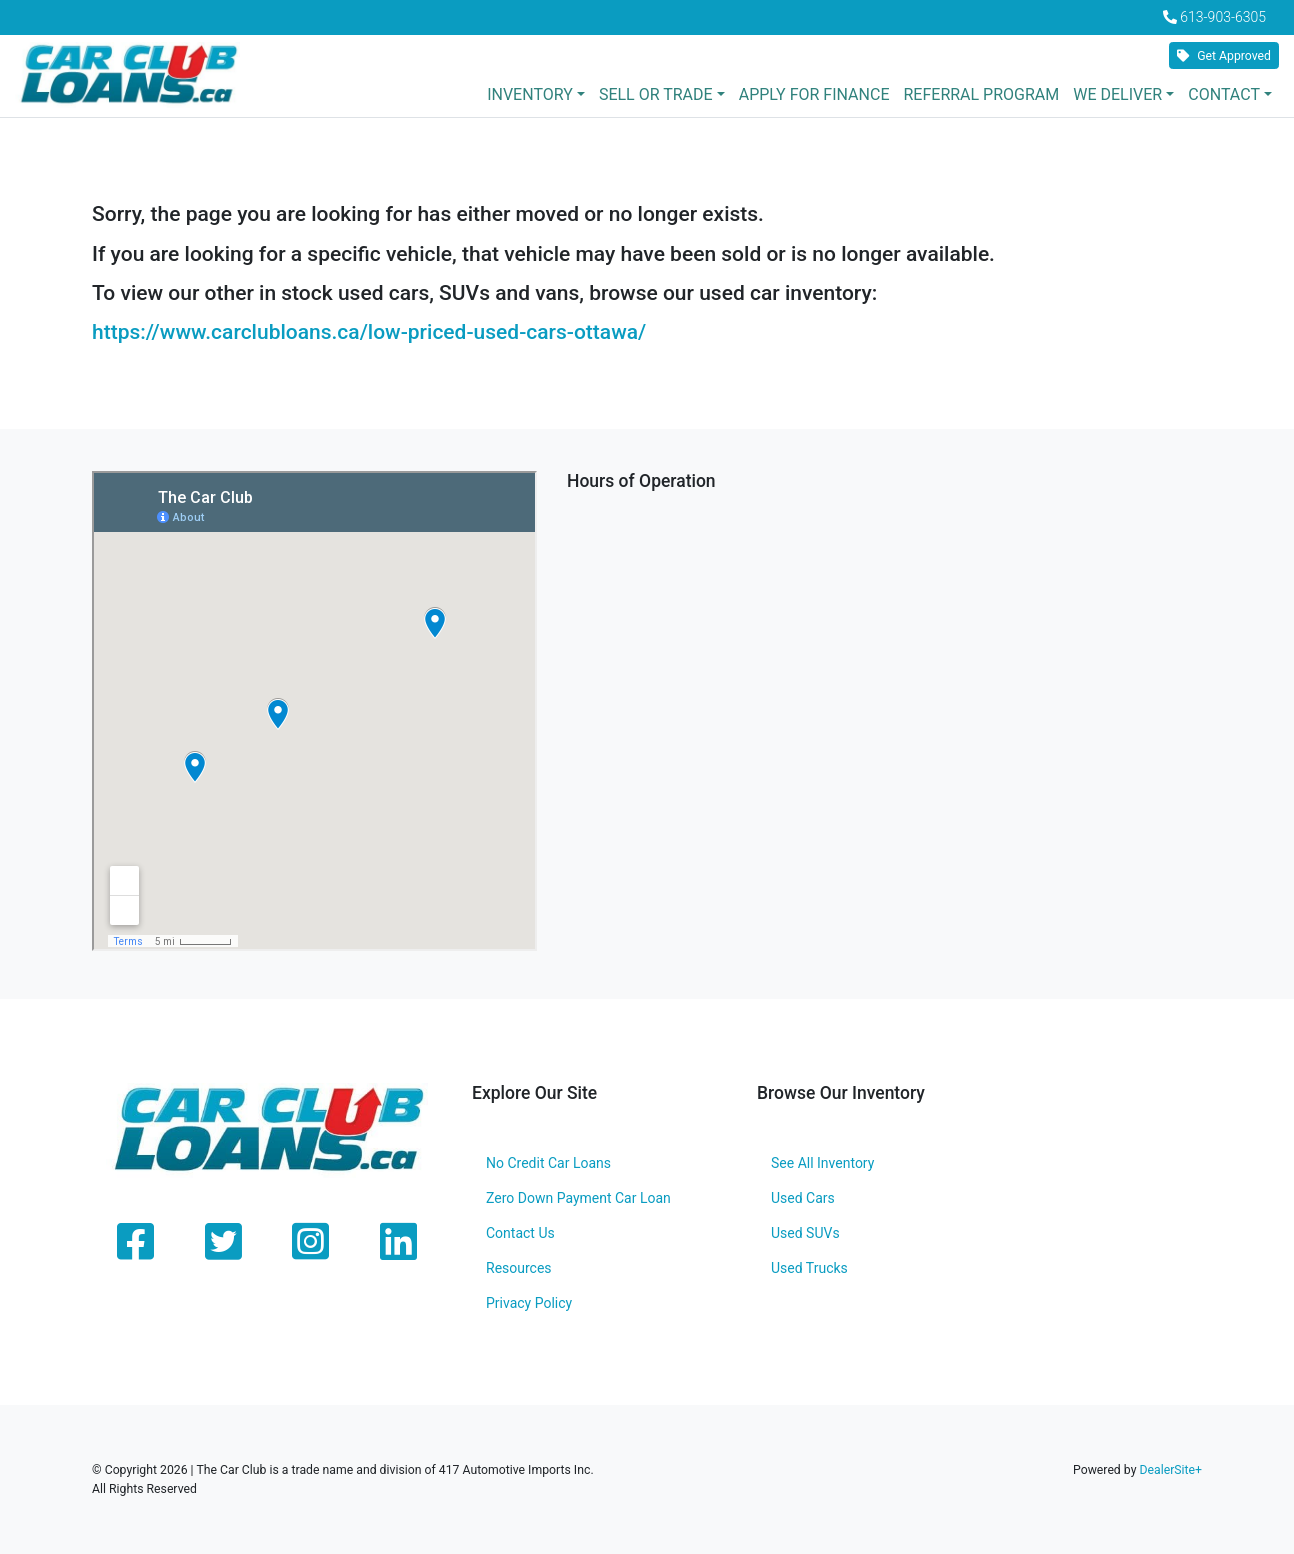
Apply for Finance (814, 94)
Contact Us (520, 1233)
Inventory (530, 94)
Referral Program (981, 94)
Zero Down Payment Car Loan (578, 1198)
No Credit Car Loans (548, 1163)
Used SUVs (805, 1233)
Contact (1224, 94)
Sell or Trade (656, 94)
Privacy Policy (529, 1303)
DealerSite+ (1170, 1470)
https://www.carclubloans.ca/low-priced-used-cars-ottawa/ (369, 332)
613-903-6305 (1223, 17)
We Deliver (1117, 94)
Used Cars (803, 1198)
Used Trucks (809, 1268)
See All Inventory (822, 1163)
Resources (519, 1268)
